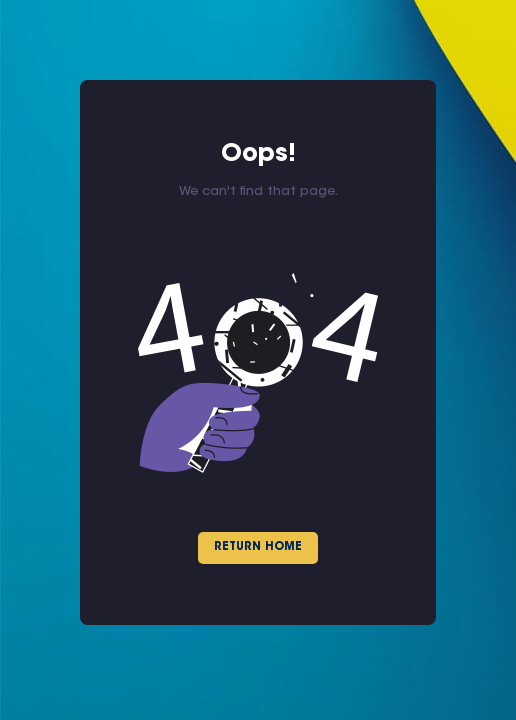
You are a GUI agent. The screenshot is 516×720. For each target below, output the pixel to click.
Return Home (258, 547)
